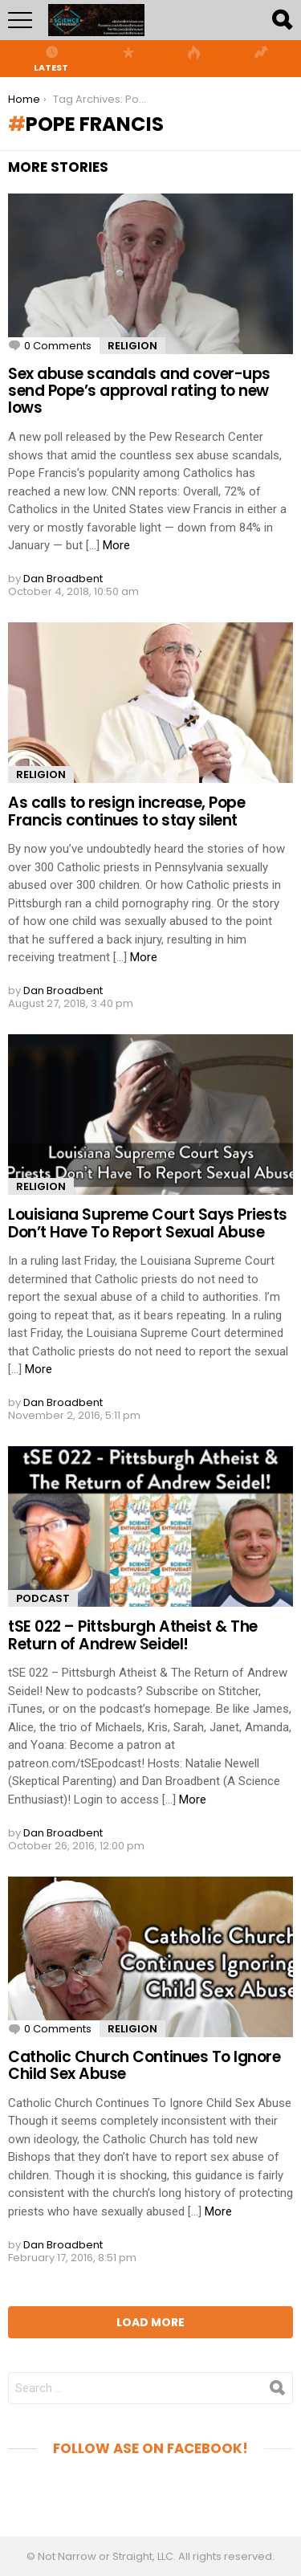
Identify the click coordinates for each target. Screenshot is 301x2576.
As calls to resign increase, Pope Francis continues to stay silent (126, 811)
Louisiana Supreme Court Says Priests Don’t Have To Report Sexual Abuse (147, 1223)
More (116, 545)
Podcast (43, 1598)
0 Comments (58, 346)
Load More (150, 2322)
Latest (51, 58)
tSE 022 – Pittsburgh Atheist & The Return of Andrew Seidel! (133, 1635)
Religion (132, 345)
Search (281, 20)
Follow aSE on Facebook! (150, 2448)
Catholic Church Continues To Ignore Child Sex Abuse (144, 2065)
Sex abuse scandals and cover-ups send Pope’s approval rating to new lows (139, 391)
